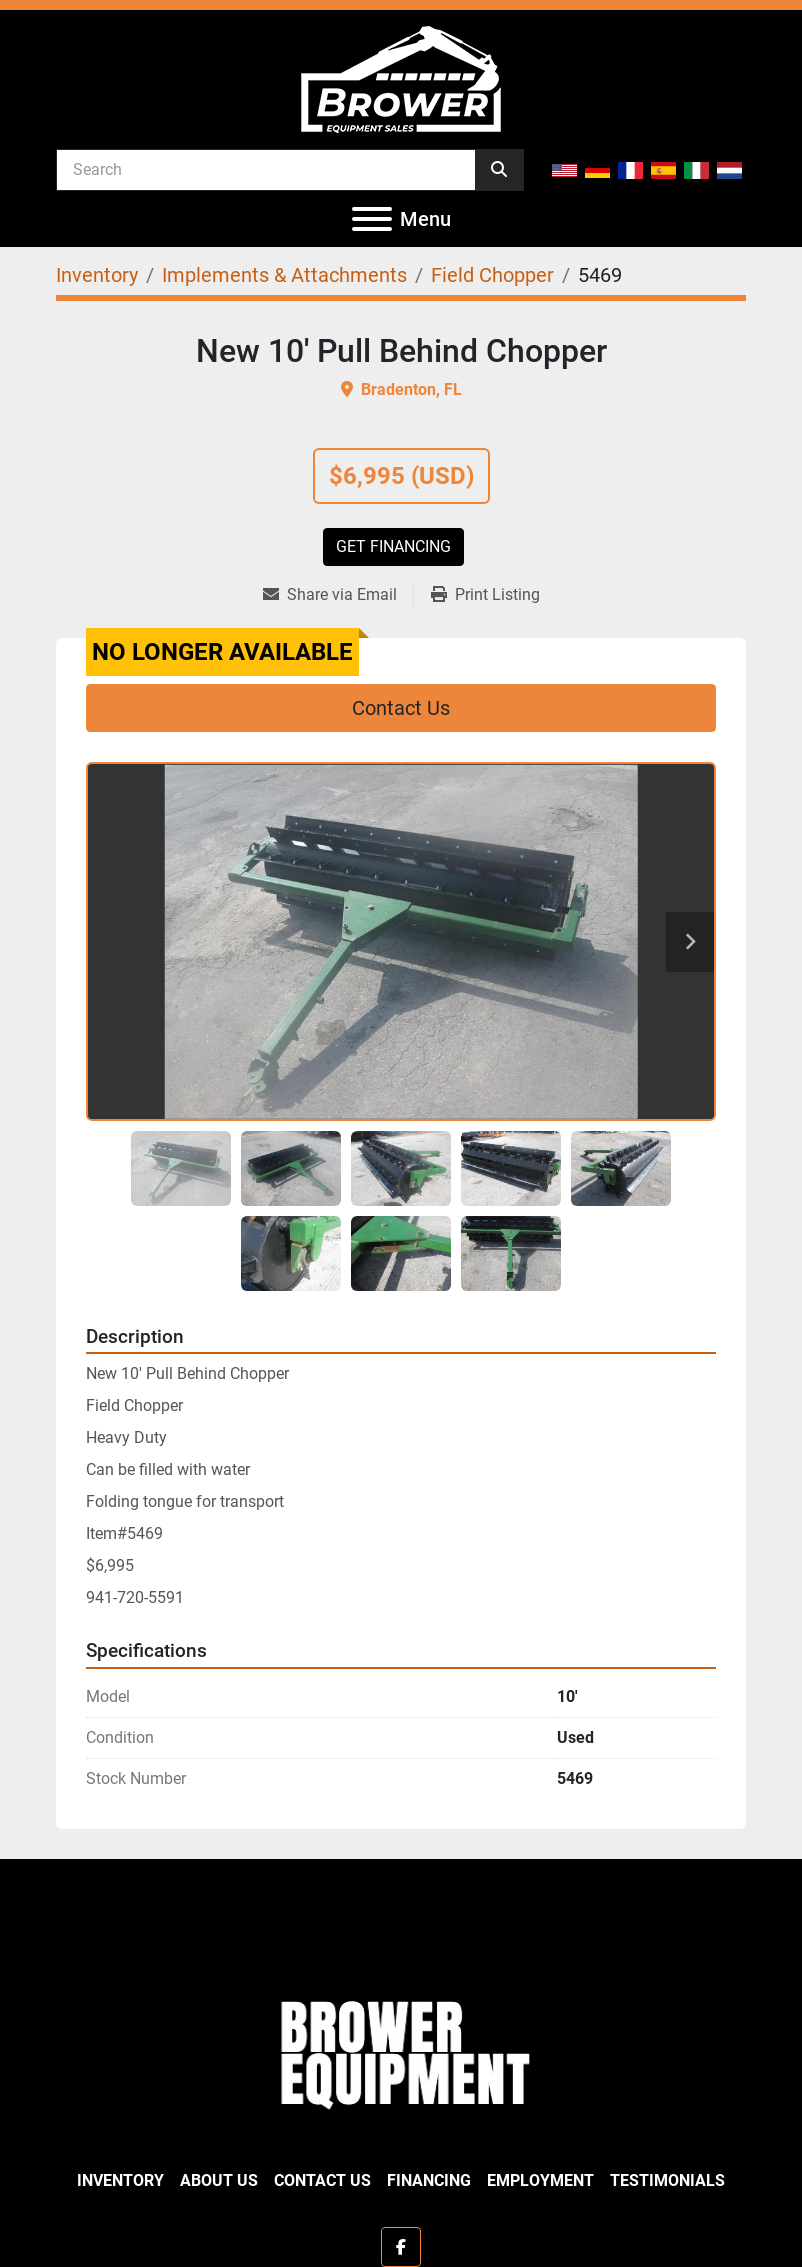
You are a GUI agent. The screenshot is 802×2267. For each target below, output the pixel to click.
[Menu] (372, 219)
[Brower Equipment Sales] (401, 2050)
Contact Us (401, 708)
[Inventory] (97, 275)
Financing (429, 2180)
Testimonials (667, 2180)
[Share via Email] (338, 595)
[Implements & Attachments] (284, 275)
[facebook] (401, 2247)
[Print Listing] (485, 595)
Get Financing (393, 546)
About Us (219, 2180)
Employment (540, 2180)
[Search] (266, 169)
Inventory (120, 2180)
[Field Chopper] (492, 275)
